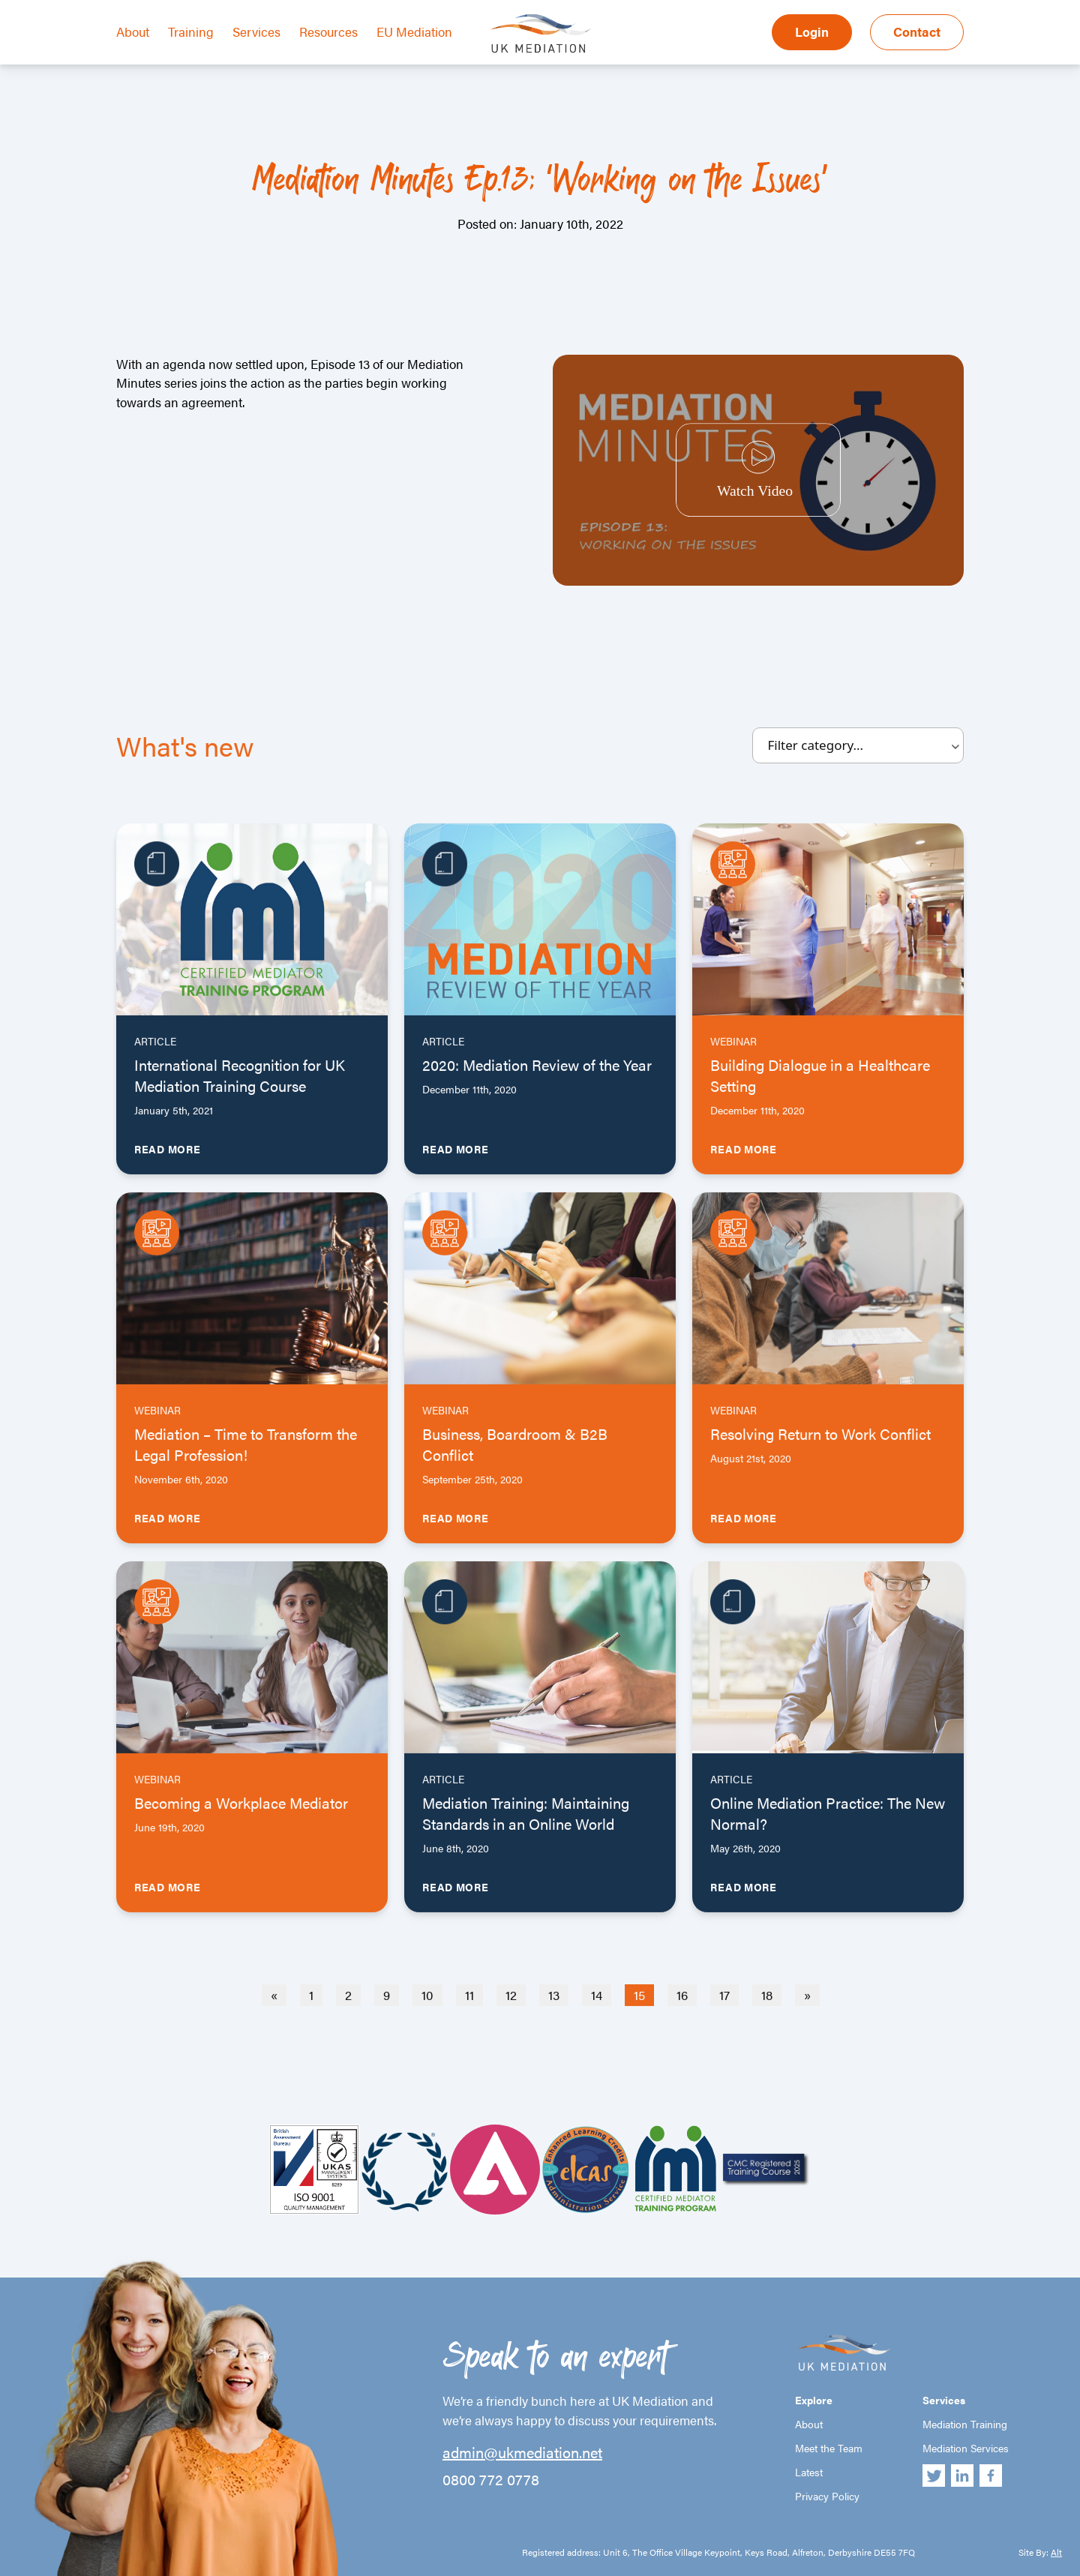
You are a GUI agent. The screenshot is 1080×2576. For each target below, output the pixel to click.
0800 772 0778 (490, 2479)
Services (256, 31)
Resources (328, 31)
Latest (809, 2471)
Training (191, 31)
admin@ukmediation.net (522, 2452)
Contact (916, 31)
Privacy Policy (827, 2495)
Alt (1056, 2552)
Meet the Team (828, 2447)
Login (812, 31)
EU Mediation (414, 31)
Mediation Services (965, 2447)
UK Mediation (540, 32)
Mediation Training (964, 2423)
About (132, 31)
